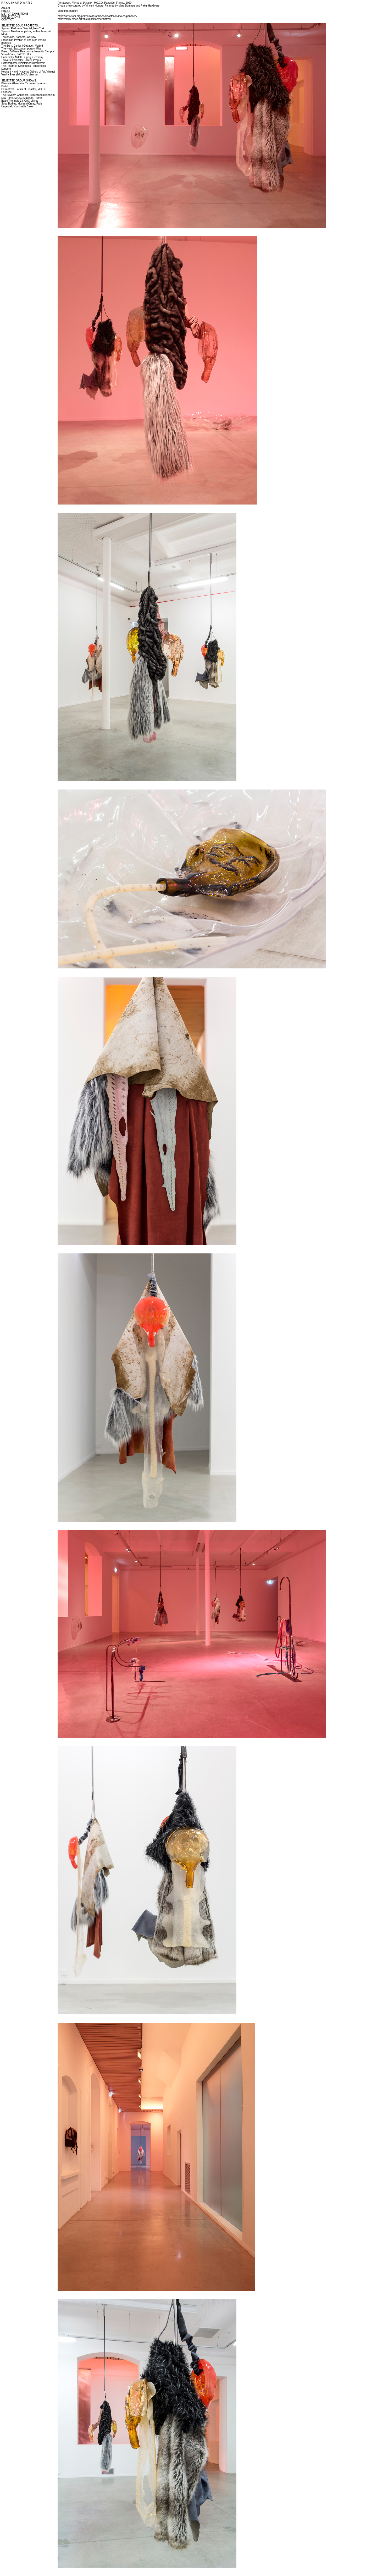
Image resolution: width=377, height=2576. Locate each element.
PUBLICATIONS (10, 16)
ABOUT (5, 8)
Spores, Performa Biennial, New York (23, 28)
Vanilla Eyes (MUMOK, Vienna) (19, 74)
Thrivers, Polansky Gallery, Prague (21, 60)
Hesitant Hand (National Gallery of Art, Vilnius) (28, 71)
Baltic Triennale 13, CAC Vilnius (19, 100)
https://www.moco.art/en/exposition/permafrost (84, 19)
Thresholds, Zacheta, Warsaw (18, 37)
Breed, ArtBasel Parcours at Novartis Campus (27, 51)
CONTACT (7, 19)
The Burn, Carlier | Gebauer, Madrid (22, 45)
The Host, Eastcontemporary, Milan (21, 48)
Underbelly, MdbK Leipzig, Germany (22, 57)
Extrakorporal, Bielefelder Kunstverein (23, 63)
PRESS (5, 10)
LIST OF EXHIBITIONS (15, 13)
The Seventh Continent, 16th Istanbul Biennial (27, 95)
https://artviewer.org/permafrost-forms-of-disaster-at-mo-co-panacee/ (97, 16)
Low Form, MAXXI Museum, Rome (21, 97)
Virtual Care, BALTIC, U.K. (16, 54)
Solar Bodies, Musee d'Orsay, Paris (21, 103)
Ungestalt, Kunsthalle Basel (17, 106)
